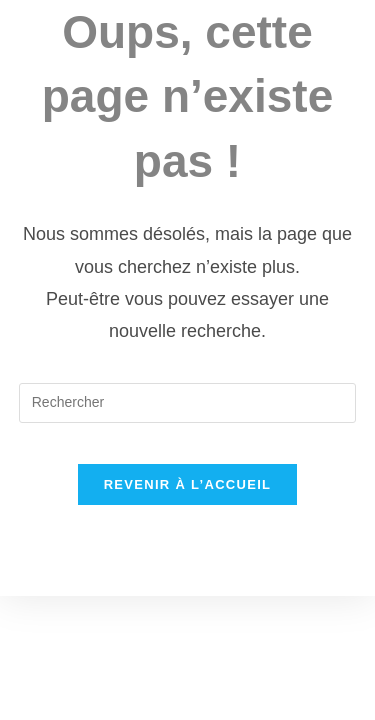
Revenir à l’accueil (188, 484)
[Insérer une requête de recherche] (188, 403)
